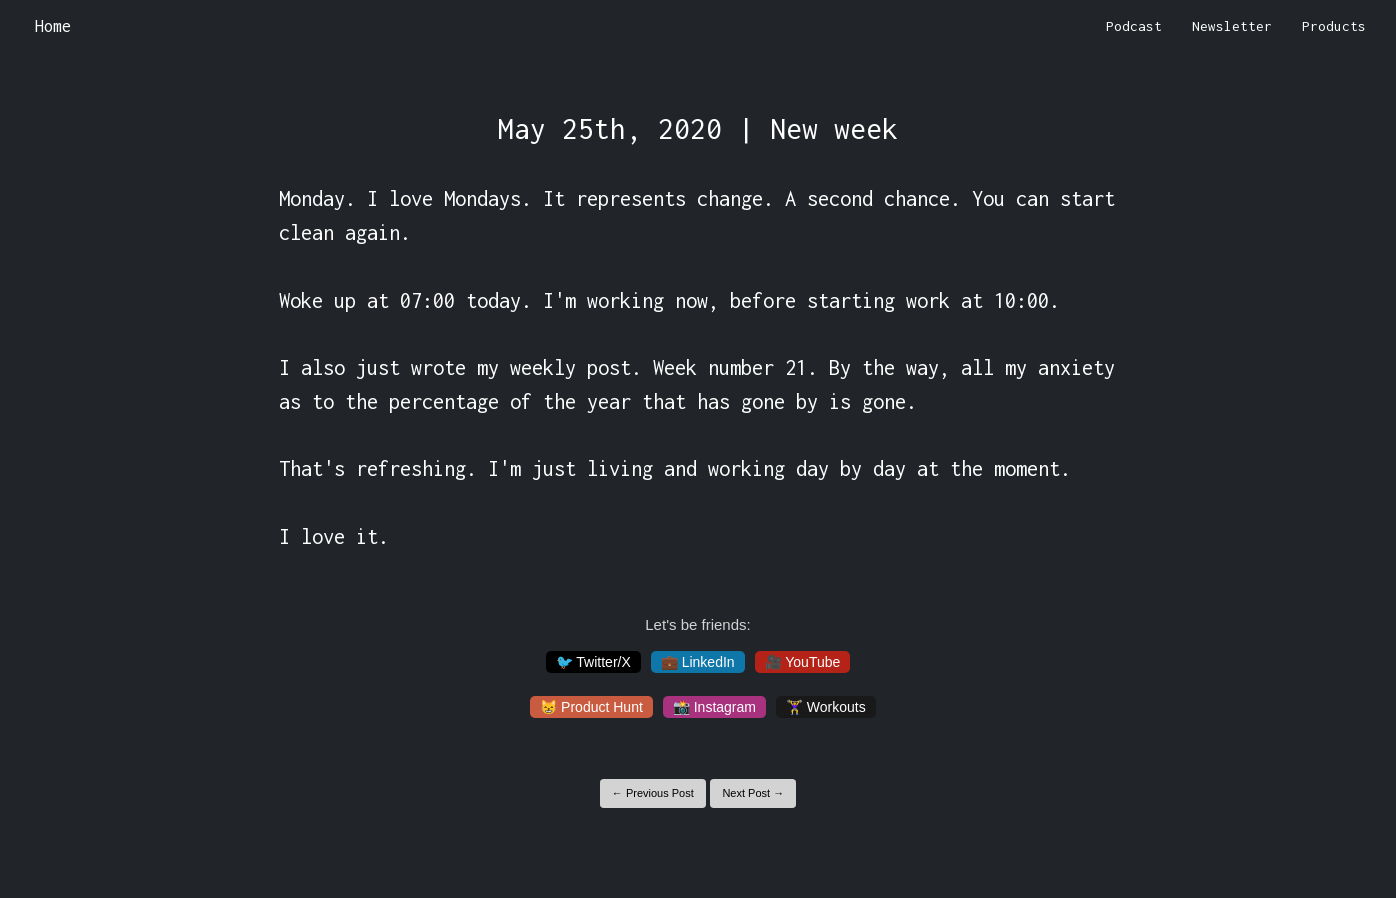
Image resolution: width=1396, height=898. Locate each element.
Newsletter (1232, 26)
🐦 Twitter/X (593, 662)
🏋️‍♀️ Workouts (826, 707)
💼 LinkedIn (698, 662)
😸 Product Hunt (591, 707)
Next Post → (753, 793)
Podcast (1134, 26)
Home (53, 26)
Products (1334, 26)
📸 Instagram (714, 707)
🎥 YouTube (803, 662)
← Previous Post (653, 793)
